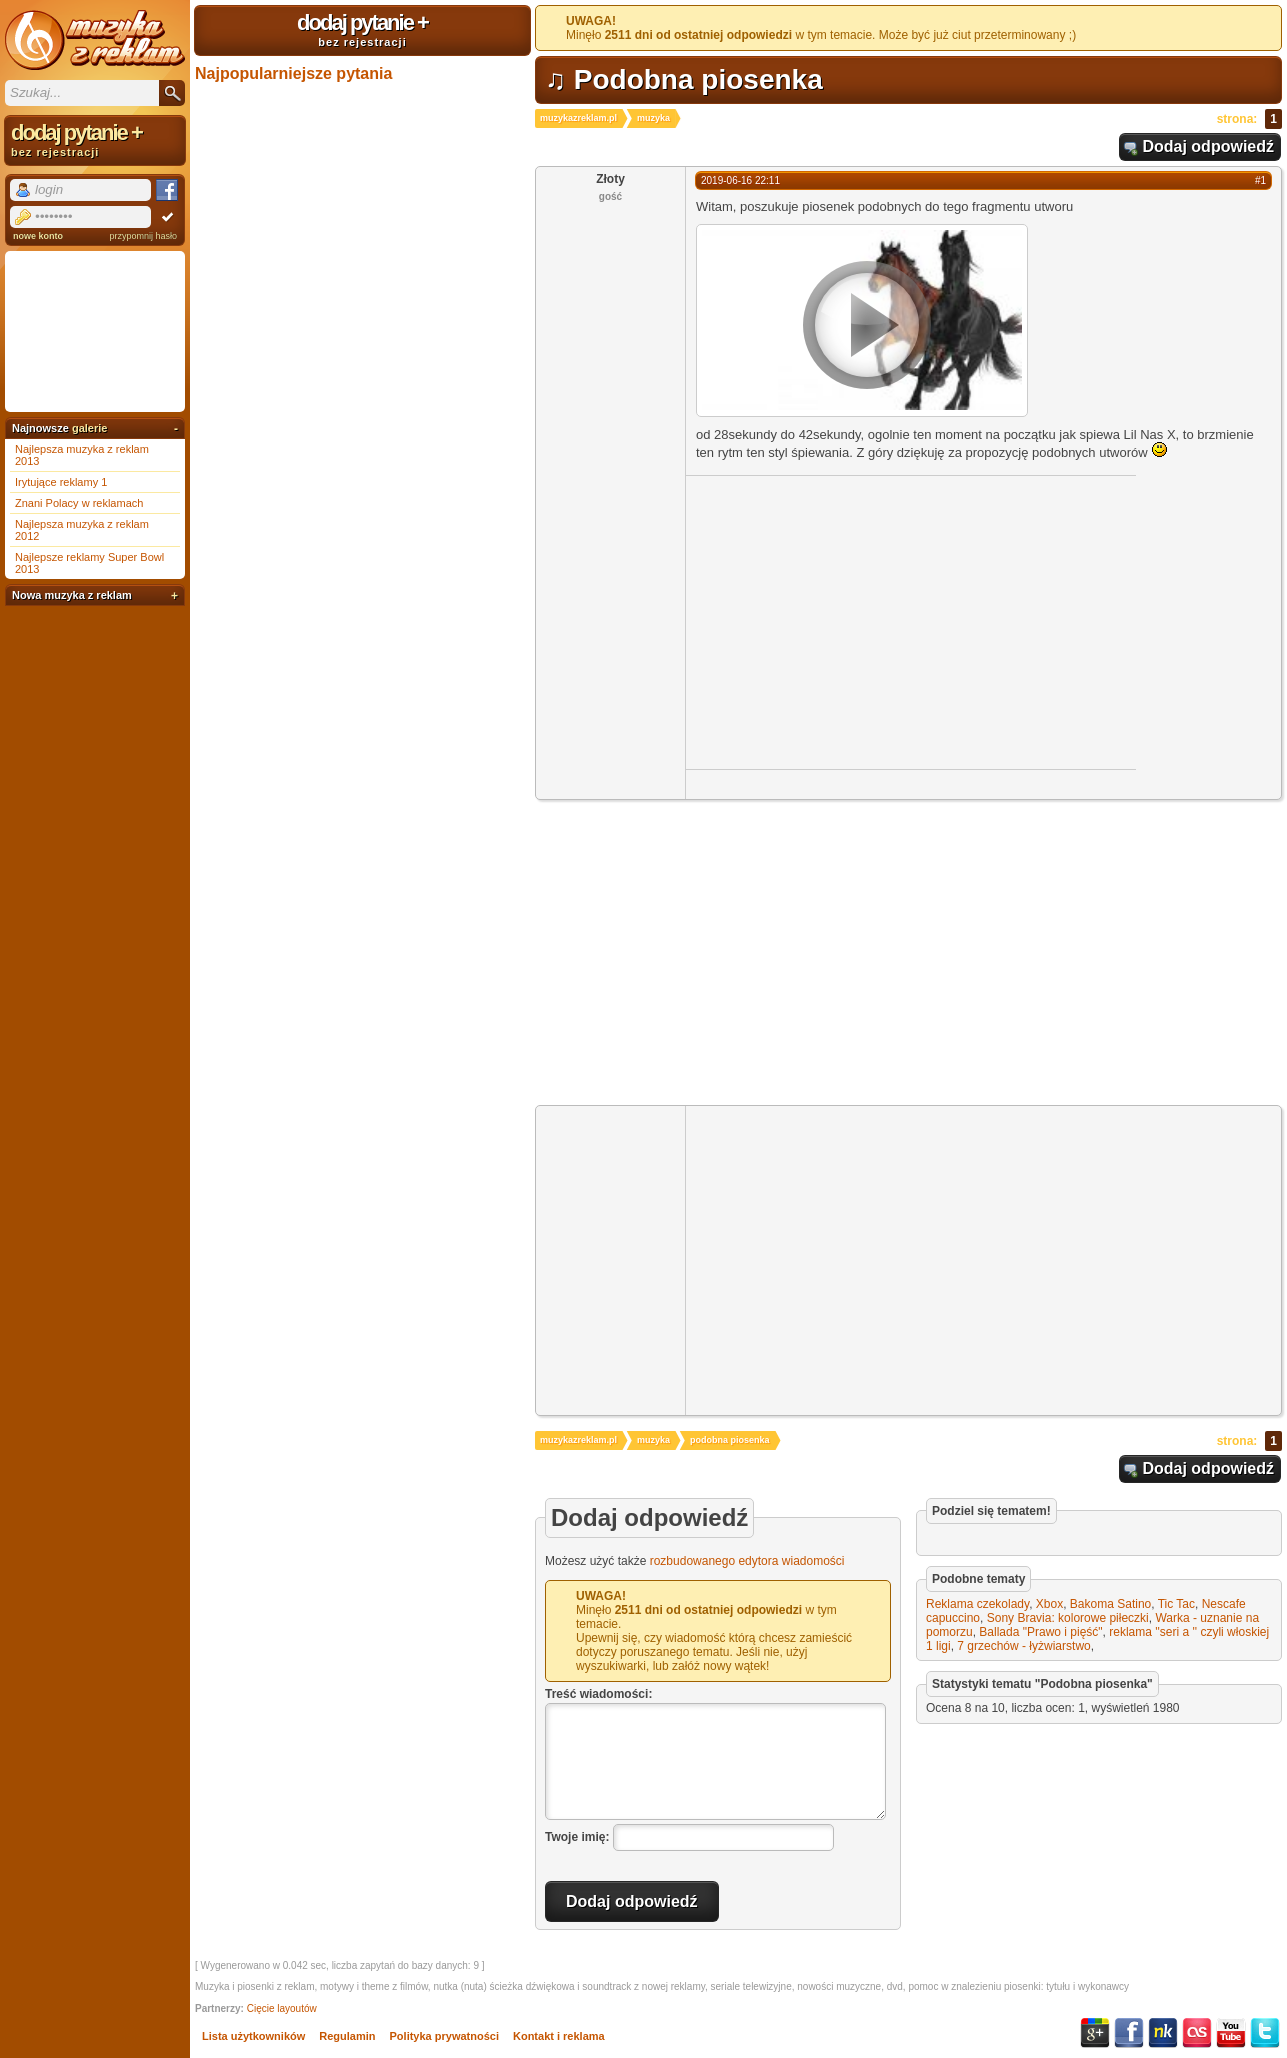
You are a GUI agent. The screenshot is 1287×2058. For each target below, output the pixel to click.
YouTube (1231, 2033)
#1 (1260, 180)
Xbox (1049, 1604)
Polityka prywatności (444, 2036)
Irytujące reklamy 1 (61, 482)
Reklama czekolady (977, 1604)
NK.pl (1163, 2033)
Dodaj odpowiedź (1208, 146)
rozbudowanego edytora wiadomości (747, 1561)
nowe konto (38, 236)
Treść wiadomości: (598, 1694)
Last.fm (1197, 2033)
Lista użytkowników (253, 2036)
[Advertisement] (854, 621)
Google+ (1095, 2033)
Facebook (1129, 2033)
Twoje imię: (577, 1837)
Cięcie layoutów (282, 2008)
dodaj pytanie (362, 29)
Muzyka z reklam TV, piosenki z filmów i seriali (95, 40)
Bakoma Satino (1110, 1604)
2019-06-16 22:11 (740, 180)
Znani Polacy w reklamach (79, 503)
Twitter (1265, 2033)
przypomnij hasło (143, 236)
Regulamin (347, 2036)
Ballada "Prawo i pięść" (1040, 1632)
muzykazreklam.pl (578, 118)
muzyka (653, 118)
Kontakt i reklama (559, 2036)
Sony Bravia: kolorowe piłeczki (1068, 1618)
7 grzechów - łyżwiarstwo (1023, 1646)
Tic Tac (1176, 1604)
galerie (89, 428)
